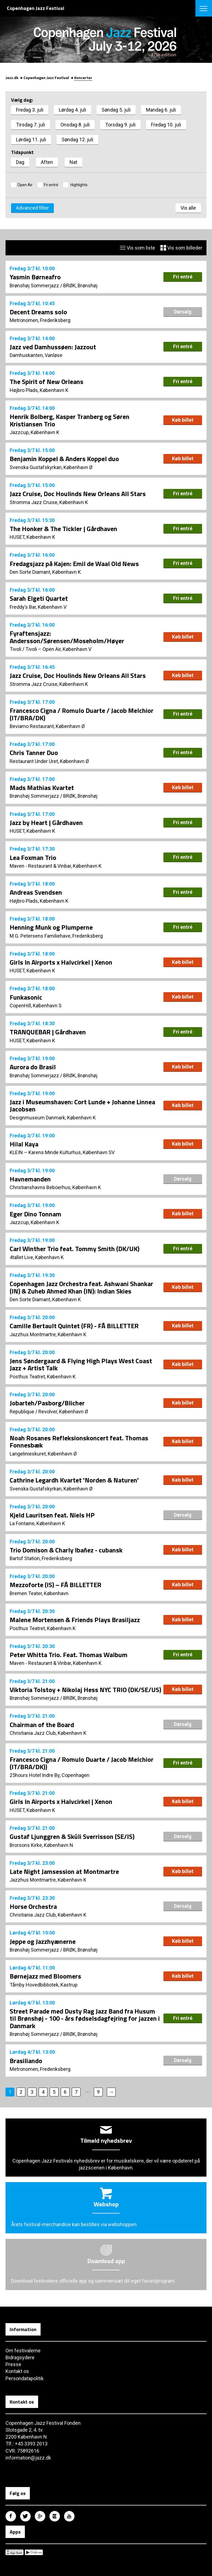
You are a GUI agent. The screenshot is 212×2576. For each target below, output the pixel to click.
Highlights (79, 185)
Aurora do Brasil (33, 1067)
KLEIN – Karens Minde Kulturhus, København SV (62, 1152)
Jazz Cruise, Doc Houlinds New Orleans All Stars (78, 494)
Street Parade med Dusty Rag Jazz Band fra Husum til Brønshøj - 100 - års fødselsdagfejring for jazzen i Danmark (85, 2018)
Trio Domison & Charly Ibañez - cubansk (66, 1550)
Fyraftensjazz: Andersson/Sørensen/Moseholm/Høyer (67, 636)
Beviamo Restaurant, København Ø (47, 726)
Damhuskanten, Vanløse (36, 355)
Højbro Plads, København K (39, 390)
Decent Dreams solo (38, 312)
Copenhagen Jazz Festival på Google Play (34, 2552)
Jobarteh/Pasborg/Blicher (47, 1403)
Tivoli (15, 649)
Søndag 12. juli (77, 139)
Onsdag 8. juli (75, 125)
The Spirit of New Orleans (46, 381)
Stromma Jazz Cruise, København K (49, 502)
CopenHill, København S (36, 1005)
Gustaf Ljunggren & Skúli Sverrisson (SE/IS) (72, 1836)
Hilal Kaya (24, 1144)
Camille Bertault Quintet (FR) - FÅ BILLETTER (74, 1326)
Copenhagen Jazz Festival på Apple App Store (14, 2552)
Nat (73, 162)
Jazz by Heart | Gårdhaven (46, 822)
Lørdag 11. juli (31, 139)
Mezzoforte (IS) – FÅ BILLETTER (55, 1585)
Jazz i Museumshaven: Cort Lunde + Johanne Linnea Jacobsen (82, 1105)
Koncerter (83, 77)
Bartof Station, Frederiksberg (41, 1558)
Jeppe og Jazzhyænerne (43, 1941)
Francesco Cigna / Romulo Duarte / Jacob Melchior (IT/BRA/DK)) (81, 1762)
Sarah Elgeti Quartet (39, 598)
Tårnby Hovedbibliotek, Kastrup (44, 1985)
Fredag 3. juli (29, 110)
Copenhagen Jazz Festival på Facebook (11, 2516)
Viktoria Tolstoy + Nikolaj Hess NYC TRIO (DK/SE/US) (85, 1690)
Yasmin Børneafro (35, 277)
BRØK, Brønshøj (80, 285)
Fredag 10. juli (166, 125)
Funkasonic (26, 997)
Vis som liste (137, 248)
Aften (47, 162)
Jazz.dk (12, 77)
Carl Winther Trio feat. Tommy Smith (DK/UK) (74, 1249)
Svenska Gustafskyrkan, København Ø (51, 467)
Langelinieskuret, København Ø (43, 1454)
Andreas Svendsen (36, 892)
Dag (20, 162)
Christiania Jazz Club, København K (48, 1733)
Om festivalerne (23, 2350)
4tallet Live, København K (37, 1257)
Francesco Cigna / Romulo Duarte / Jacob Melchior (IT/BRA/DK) (81, 714)
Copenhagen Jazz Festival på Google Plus (40, 2516)
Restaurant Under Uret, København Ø (49, 761)
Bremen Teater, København (39, 1593)
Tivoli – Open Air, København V (58, 649)
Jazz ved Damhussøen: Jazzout (53, 347)
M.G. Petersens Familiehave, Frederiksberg (56, 936)
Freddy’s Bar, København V (38, 607)
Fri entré (51, 185)
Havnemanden (30, 1179)
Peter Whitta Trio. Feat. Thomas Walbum (69, 1655)
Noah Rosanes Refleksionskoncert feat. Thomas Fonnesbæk (79, 1441)
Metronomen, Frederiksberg (40, 320)
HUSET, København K (32, 537)
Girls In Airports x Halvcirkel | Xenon (61, 962)
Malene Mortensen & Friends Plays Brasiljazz (75, 1620)
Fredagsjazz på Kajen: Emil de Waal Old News (74, 564)
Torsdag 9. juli (120, 125)
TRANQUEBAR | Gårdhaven (48, 1032)
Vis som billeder (181, 248)
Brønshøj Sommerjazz (34, 285)
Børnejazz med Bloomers (45, 1976)
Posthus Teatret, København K (43, 1376)
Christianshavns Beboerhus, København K (55, 1187)
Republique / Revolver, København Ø (49, 1411)
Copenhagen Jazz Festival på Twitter (25, 2516)
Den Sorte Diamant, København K (45, 572)
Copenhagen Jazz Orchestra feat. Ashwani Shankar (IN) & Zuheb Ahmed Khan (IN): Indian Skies (81, 1287)
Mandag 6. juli (161, 110)
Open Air (25, 185)
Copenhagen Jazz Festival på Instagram (54, 2516)
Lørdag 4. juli (72, 110)
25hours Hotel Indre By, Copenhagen (49, 1775)
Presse (13, 2364)
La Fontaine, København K (37, 1523)
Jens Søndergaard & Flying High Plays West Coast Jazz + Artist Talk (81, 1364)
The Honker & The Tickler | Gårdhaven (63, 529)
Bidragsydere (20, 2357)
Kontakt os (17, 2371)
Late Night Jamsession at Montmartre (64, 1871)
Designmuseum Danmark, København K (53, 1118)
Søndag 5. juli (116, 110)
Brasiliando (26, 2061)
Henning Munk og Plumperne (51, 927)
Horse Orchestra (33, 1906)
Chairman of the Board (42, 1725)
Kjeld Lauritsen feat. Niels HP (52, 1515)
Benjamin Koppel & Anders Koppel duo (64, 459)
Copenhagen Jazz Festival (46, 77)
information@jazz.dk (28, 2458)
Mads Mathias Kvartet (42, 787)
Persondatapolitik (25, 2378)
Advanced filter (32, 208)
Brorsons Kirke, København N (41, 1845)
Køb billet (183, 420)
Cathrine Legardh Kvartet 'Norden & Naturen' (74, 1480)
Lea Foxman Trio (33, 857)
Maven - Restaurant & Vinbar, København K (56, 866)
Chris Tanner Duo (34, 752)
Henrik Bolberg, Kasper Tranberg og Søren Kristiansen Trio (69, 420)
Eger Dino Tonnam (35, 1214)
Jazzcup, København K (34, 432)
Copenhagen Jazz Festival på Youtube (69, 2516)
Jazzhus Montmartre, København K (48, 1334)
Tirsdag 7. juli (30, 125)
